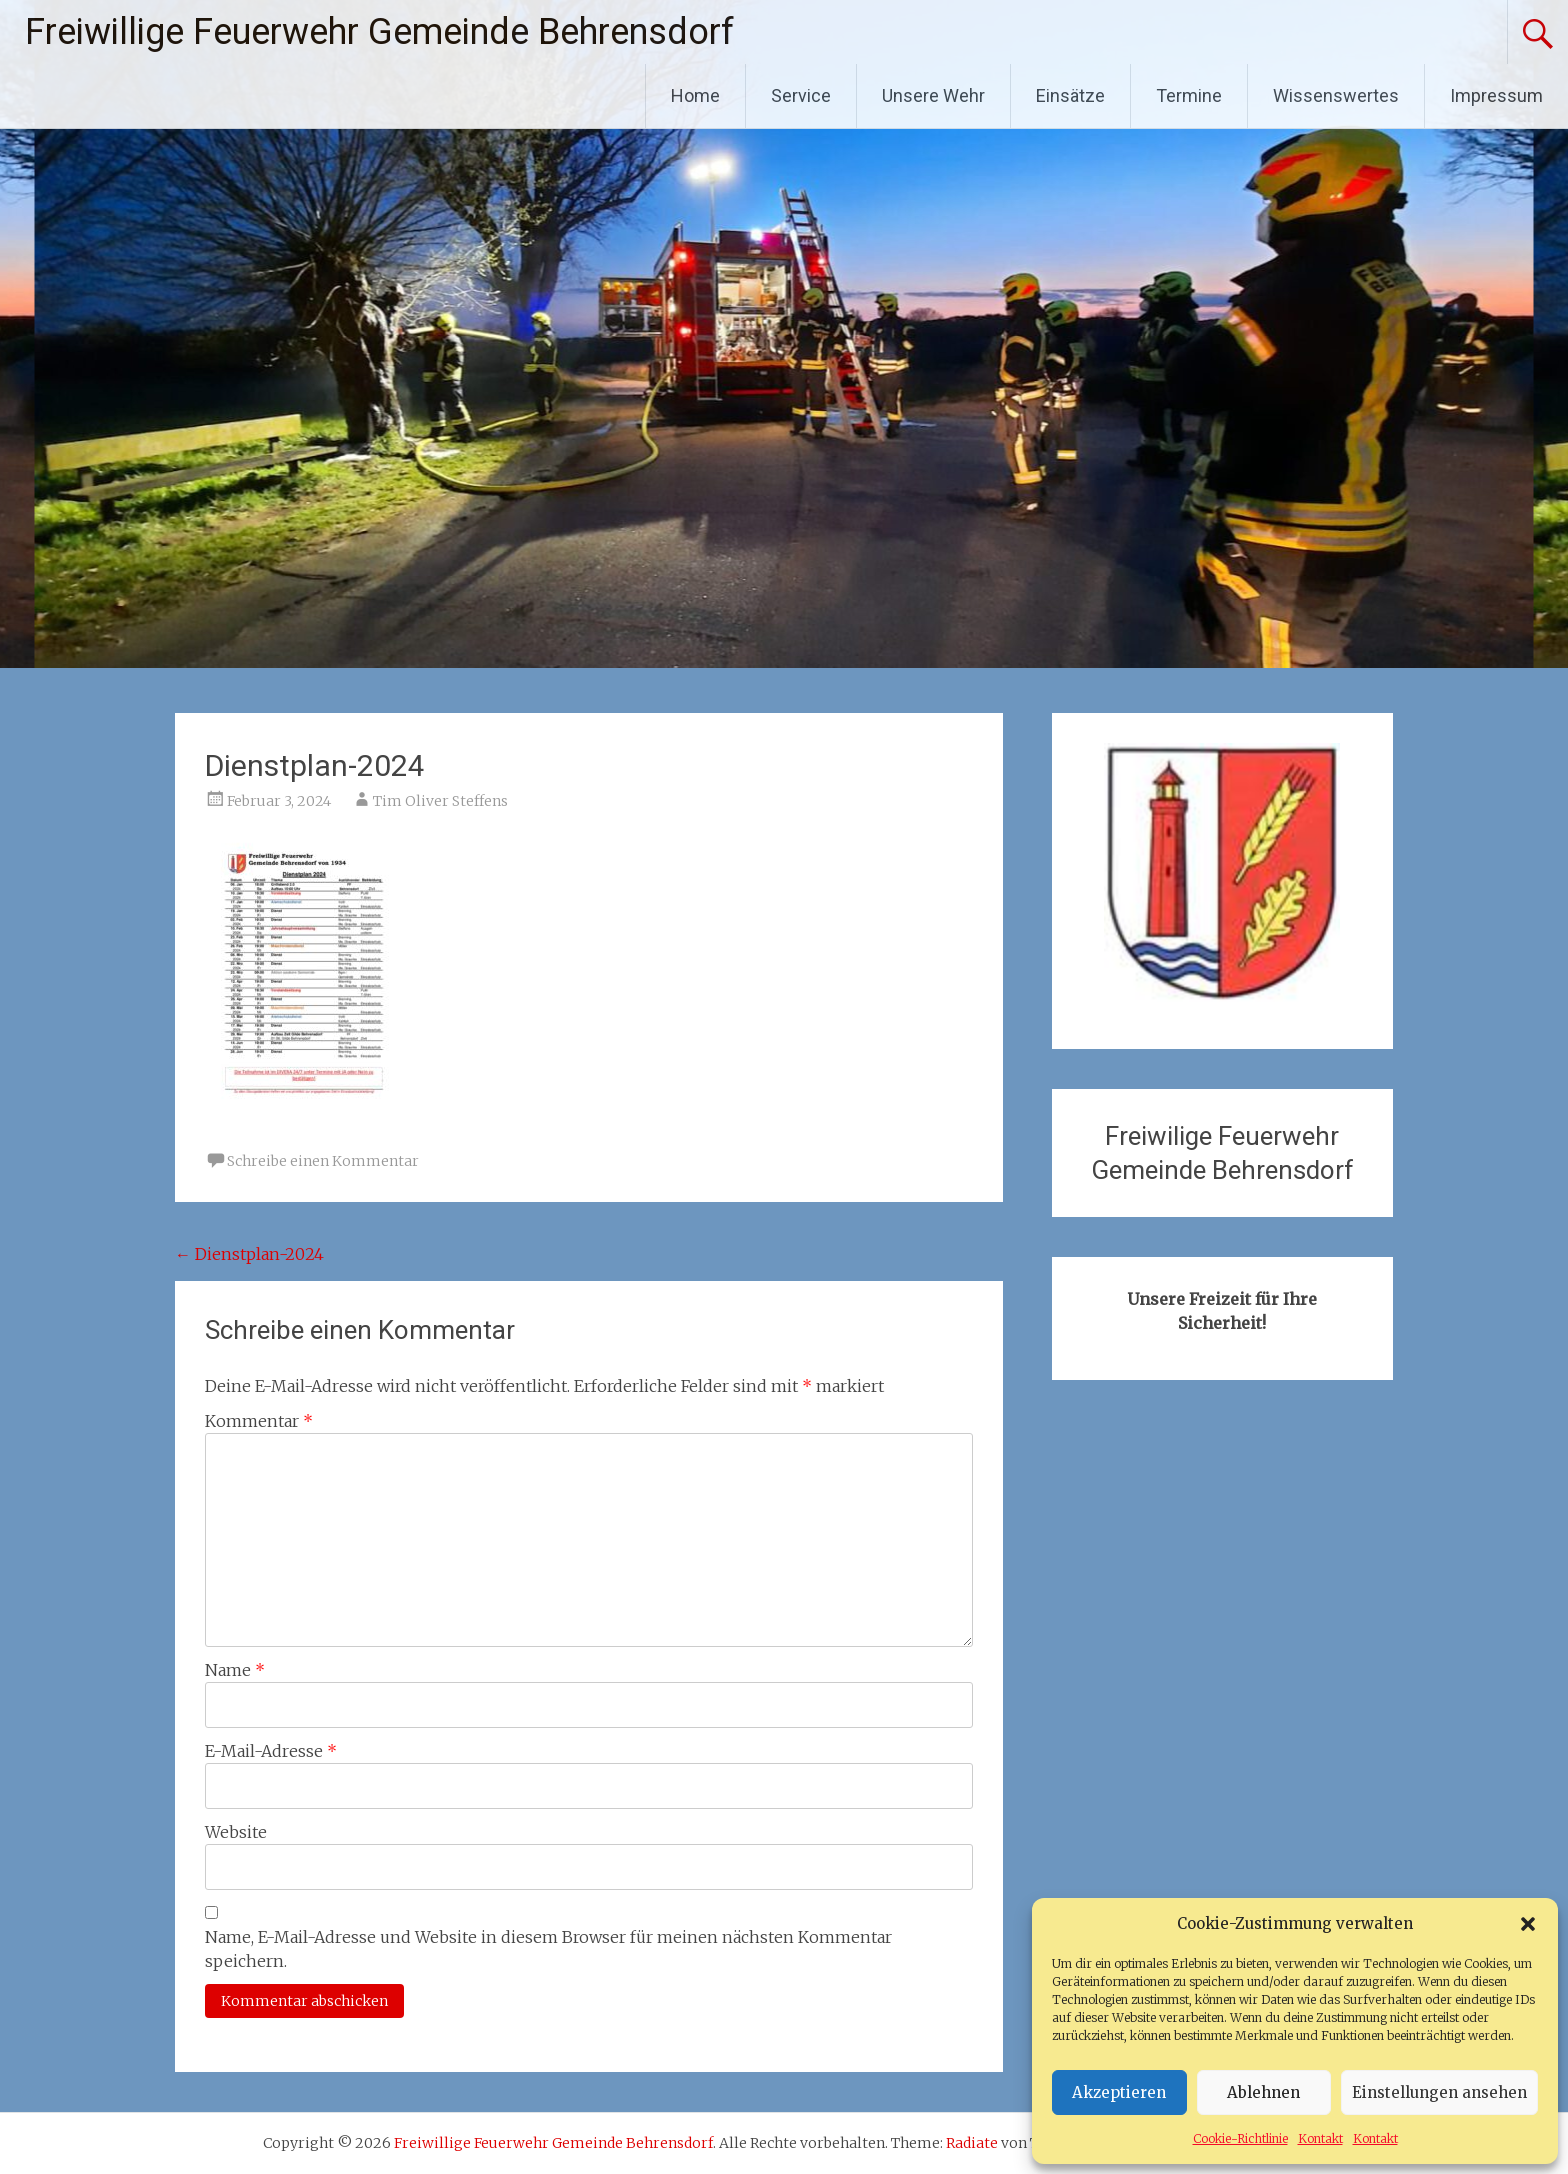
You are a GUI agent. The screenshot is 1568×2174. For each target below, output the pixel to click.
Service (801, 95)
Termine (1189, 95)
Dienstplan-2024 (249, 1254)
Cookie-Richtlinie (1240, 2138)
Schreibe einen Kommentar (323, 1161)
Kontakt (1320, 2138)
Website (236, 1832)
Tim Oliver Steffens (440, 801)
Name (235, 1670)
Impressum (1496, 95)
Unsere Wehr (933, 95)
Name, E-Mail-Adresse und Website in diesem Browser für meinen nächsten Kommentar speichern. (548, 1949)
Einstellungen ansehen (1439, 2092)
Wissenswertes (1336, 95)
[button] (1528, 1924)
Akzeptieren (1119, 2092)
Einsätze (1070, 95)
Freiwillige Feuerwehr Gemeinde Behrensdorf (379, 32)
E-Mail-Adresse (271, 1751)
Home (695, 95)
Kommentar (259, 1421)
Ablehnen (1263, 2092)
